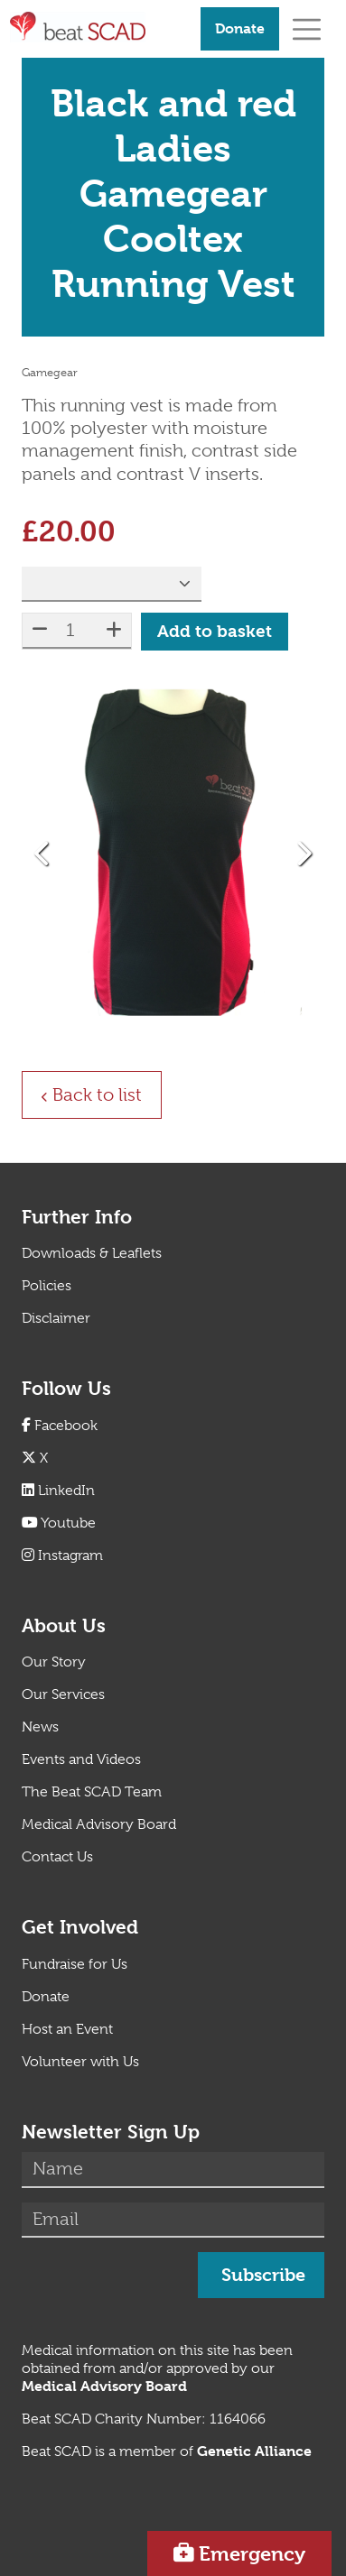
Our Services (63, 1694)
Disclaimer (56, 1318)
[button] (43, 853)
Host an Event (67, 2029)
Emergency (252, 2553)
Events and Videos (81, 1759)
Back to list (106, 1094)
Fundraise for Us (74, 1964)
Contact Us (57, 1857)
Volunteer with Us (80, 2062)
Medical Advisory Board (99, 1824)
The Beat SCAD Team (92, 1792)
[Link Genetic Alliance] (254, 2451)
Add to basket (214, 632)
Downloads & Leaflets (92, 1253)
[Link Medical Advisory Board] (104, 2386)
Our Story (54, 1662)
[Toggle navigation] (306, 28)
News (40, 1727)
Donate (240, 28)
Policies (46, 1286)
